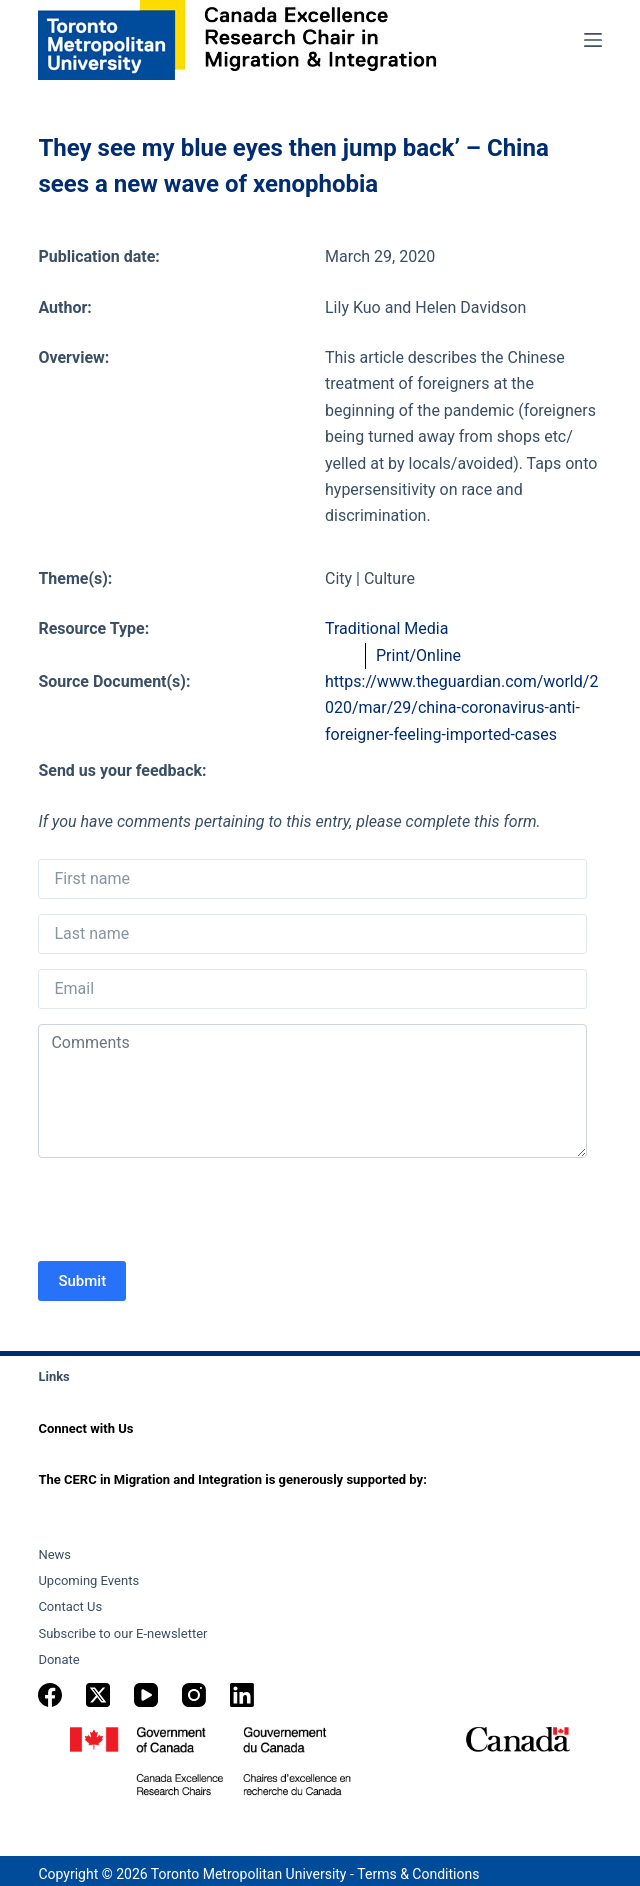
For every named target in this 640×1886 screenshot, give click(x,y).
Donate (58, 1659)
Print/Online (418, 655)
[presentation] (190, 1212)
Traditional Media (386, 628)
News (54, 1554)
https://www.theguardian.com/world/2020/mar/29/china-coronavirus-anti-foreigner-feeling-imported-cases (461, 708)
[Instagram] (194, 1695)
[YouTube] (146, 1695)
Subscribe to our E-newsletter (122, 1633)
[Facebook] (50, 1695)
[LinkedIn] (242, 1695)
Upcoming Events (88, 1580)
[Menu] (593, 40)
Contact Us (70, 1606)
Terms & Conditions (418, 1874)
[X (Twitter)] (98, 1695)
